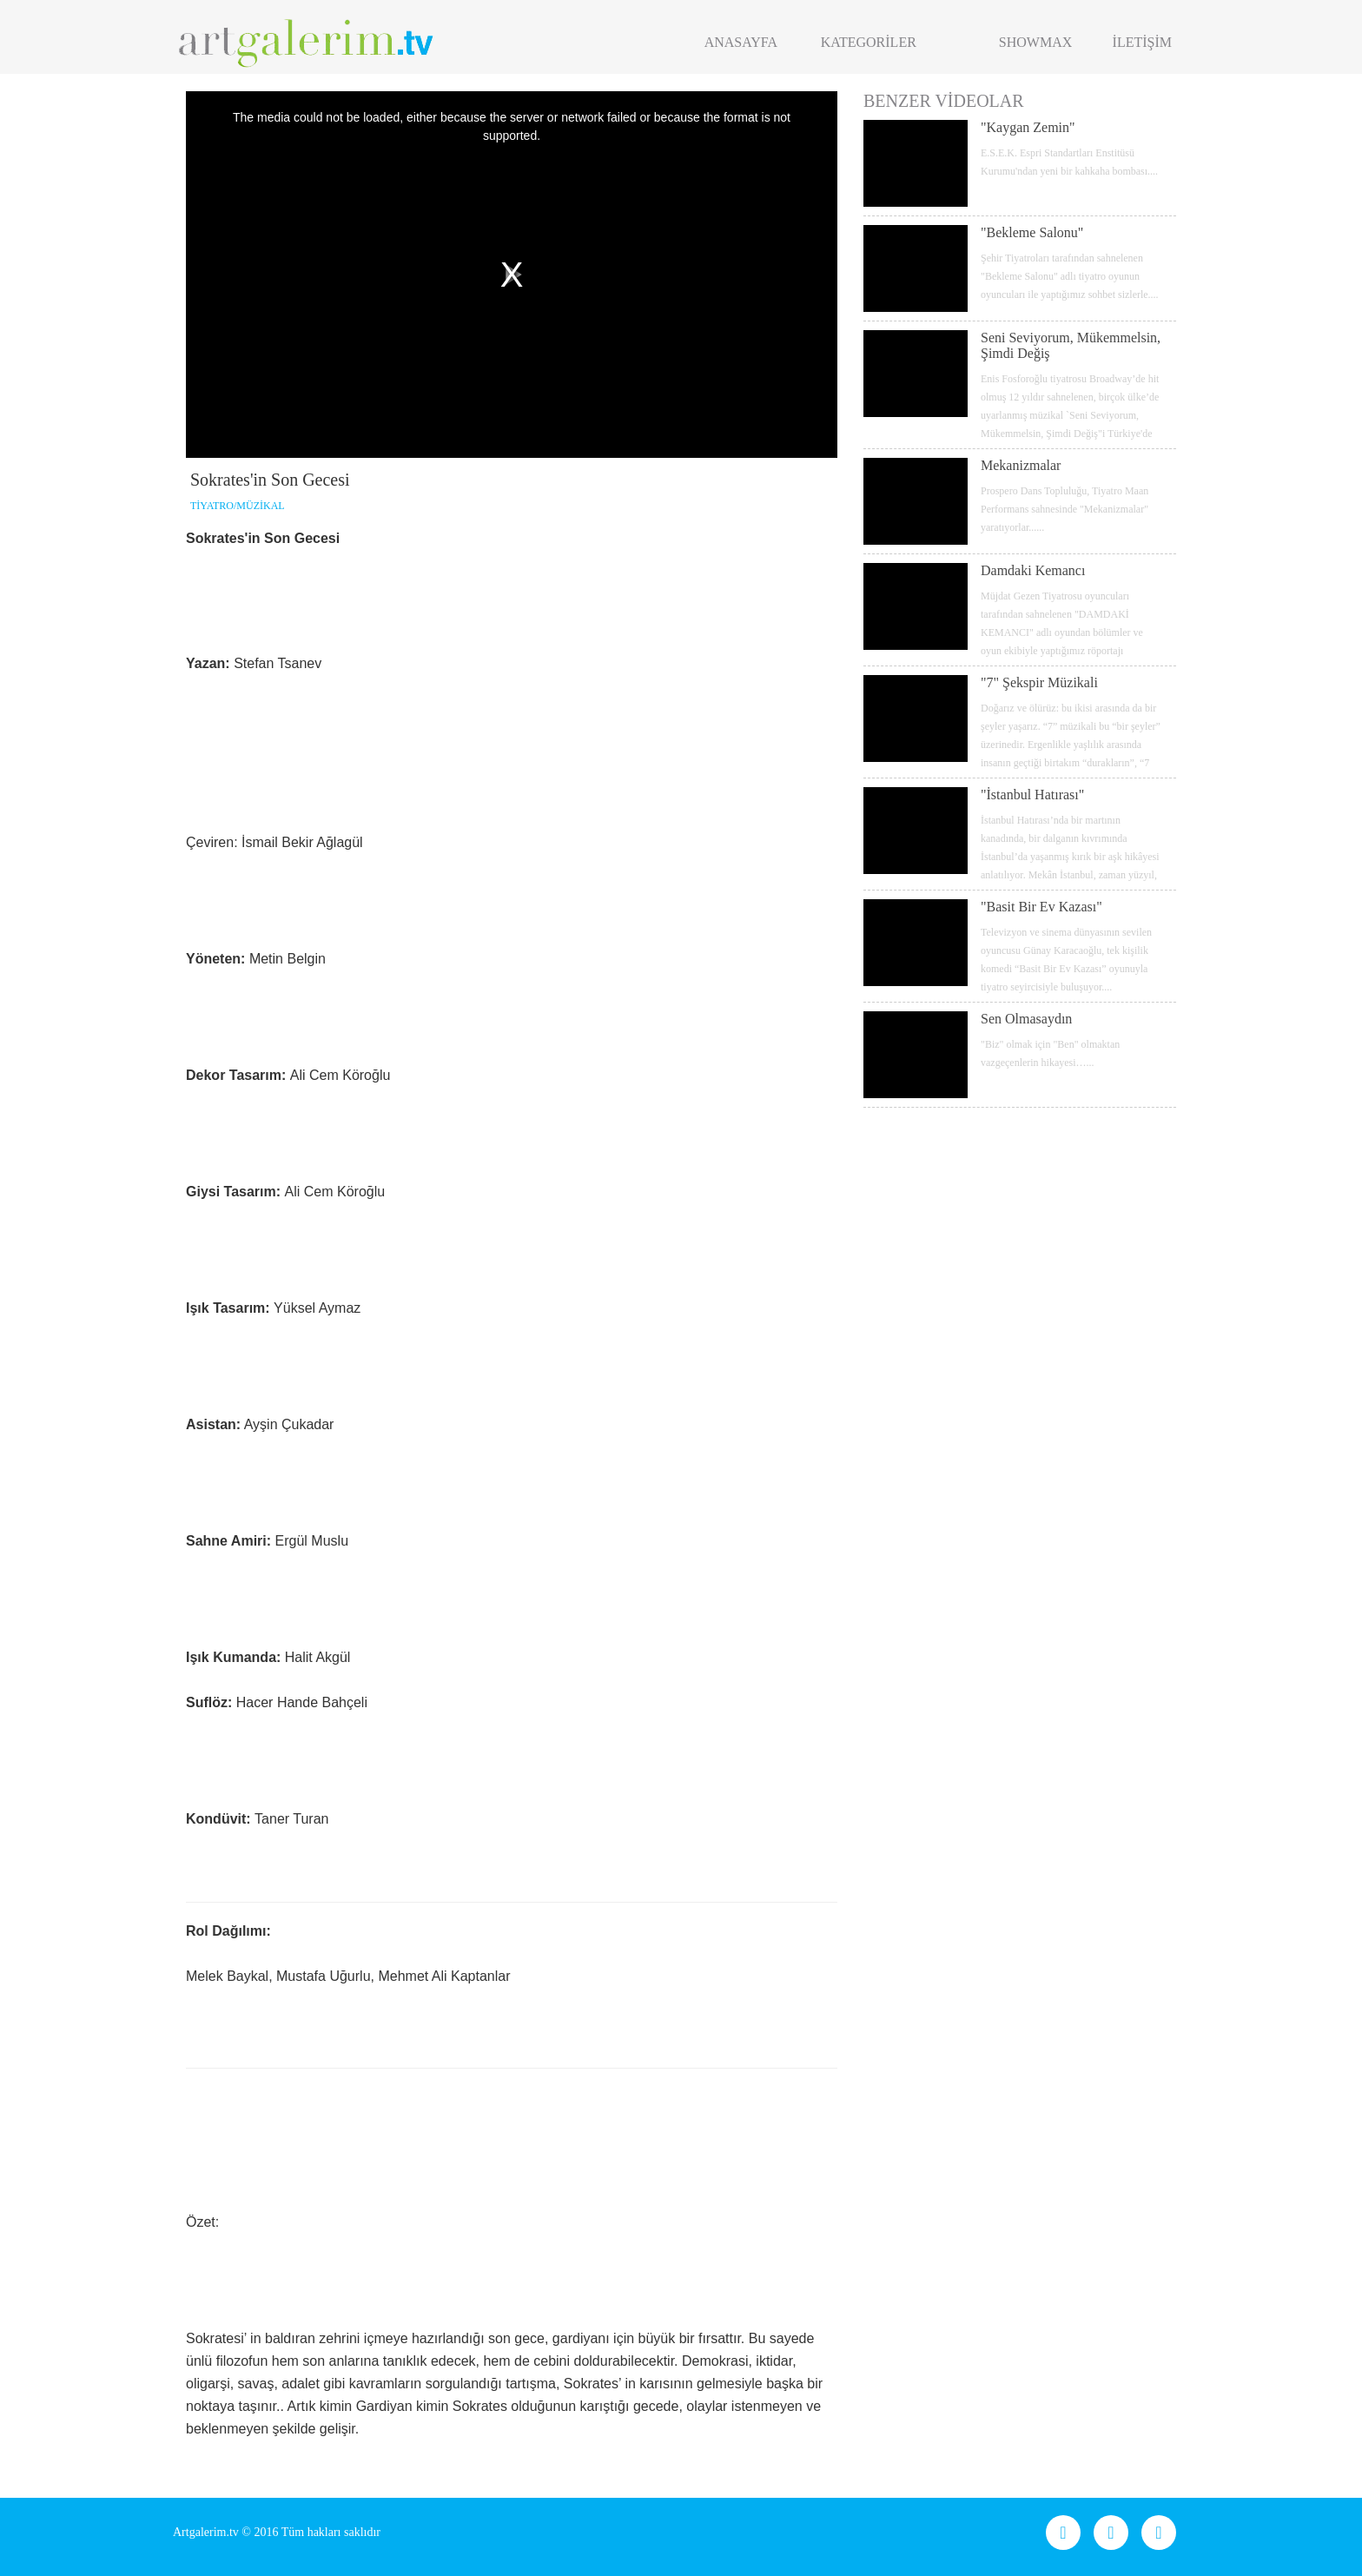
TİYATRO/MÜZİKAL (237, 506)
